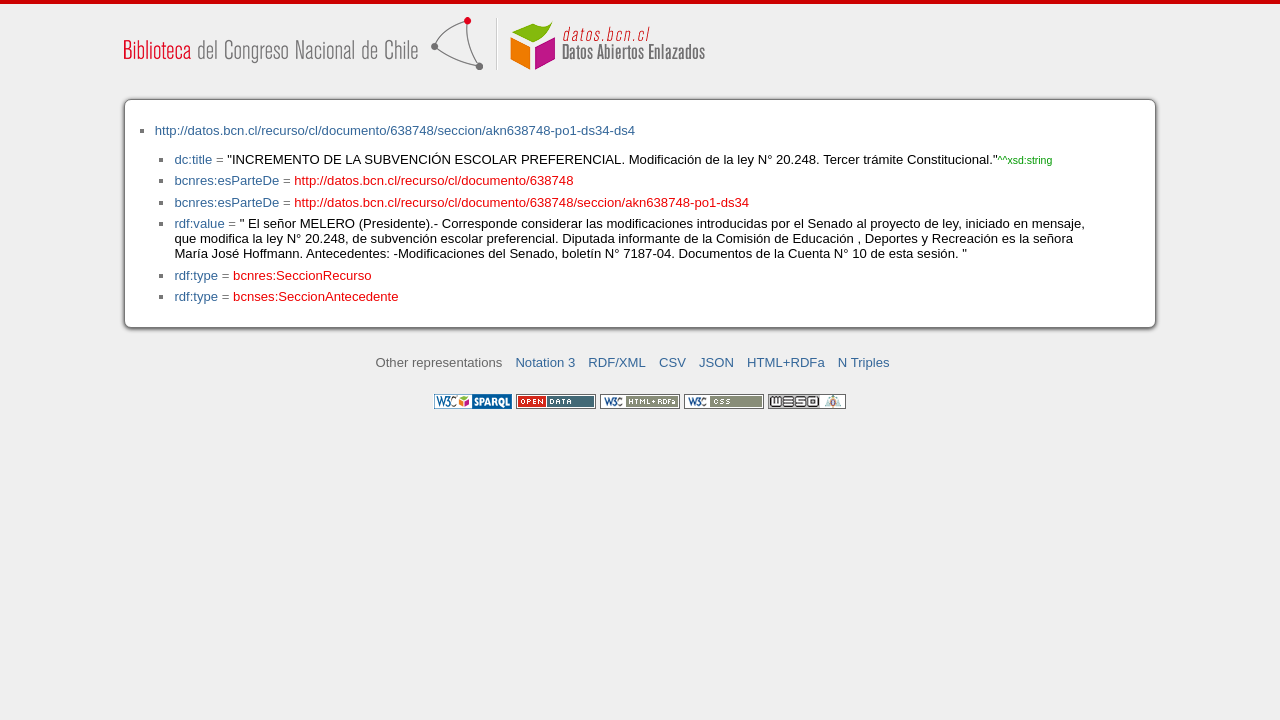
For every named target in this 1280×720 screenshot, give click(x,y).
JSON (716, 362)
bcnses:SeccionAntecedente (315, 296)
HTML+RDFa (786, 362)
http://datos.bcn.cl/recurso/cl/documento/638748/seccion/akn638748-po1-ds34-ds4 (395, 130)
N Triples (864, 362)
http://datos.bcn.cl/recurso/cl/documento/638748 (433, 180)
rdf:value (199, 223)
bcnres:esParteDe (226, 180)
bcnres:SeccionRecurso (302, 275)
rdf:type (196, 275)
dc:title (193, 159)
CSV (672, 362)
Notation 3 (545, 362)
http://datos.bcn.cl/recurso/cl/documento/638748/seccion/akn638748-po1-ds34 (521, 202)
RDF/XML (617, 362)
